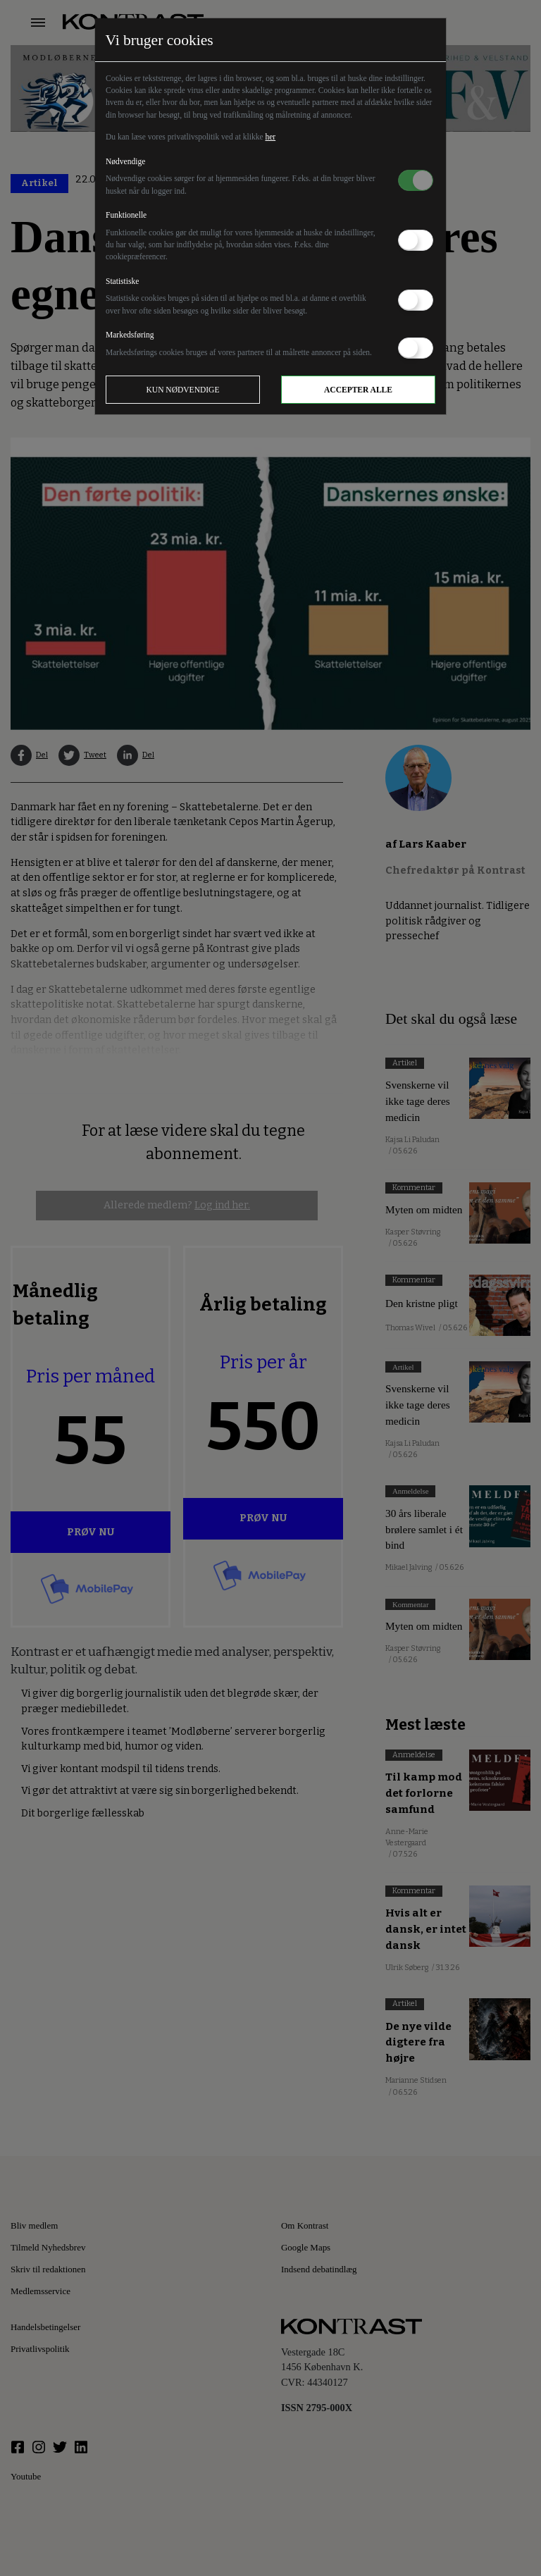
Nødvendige (125, 161)
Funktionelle (126, 215)
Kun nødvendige (183, 389)
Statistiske (122, 281)
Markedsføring (130, 334)
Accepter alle (358, 389)
